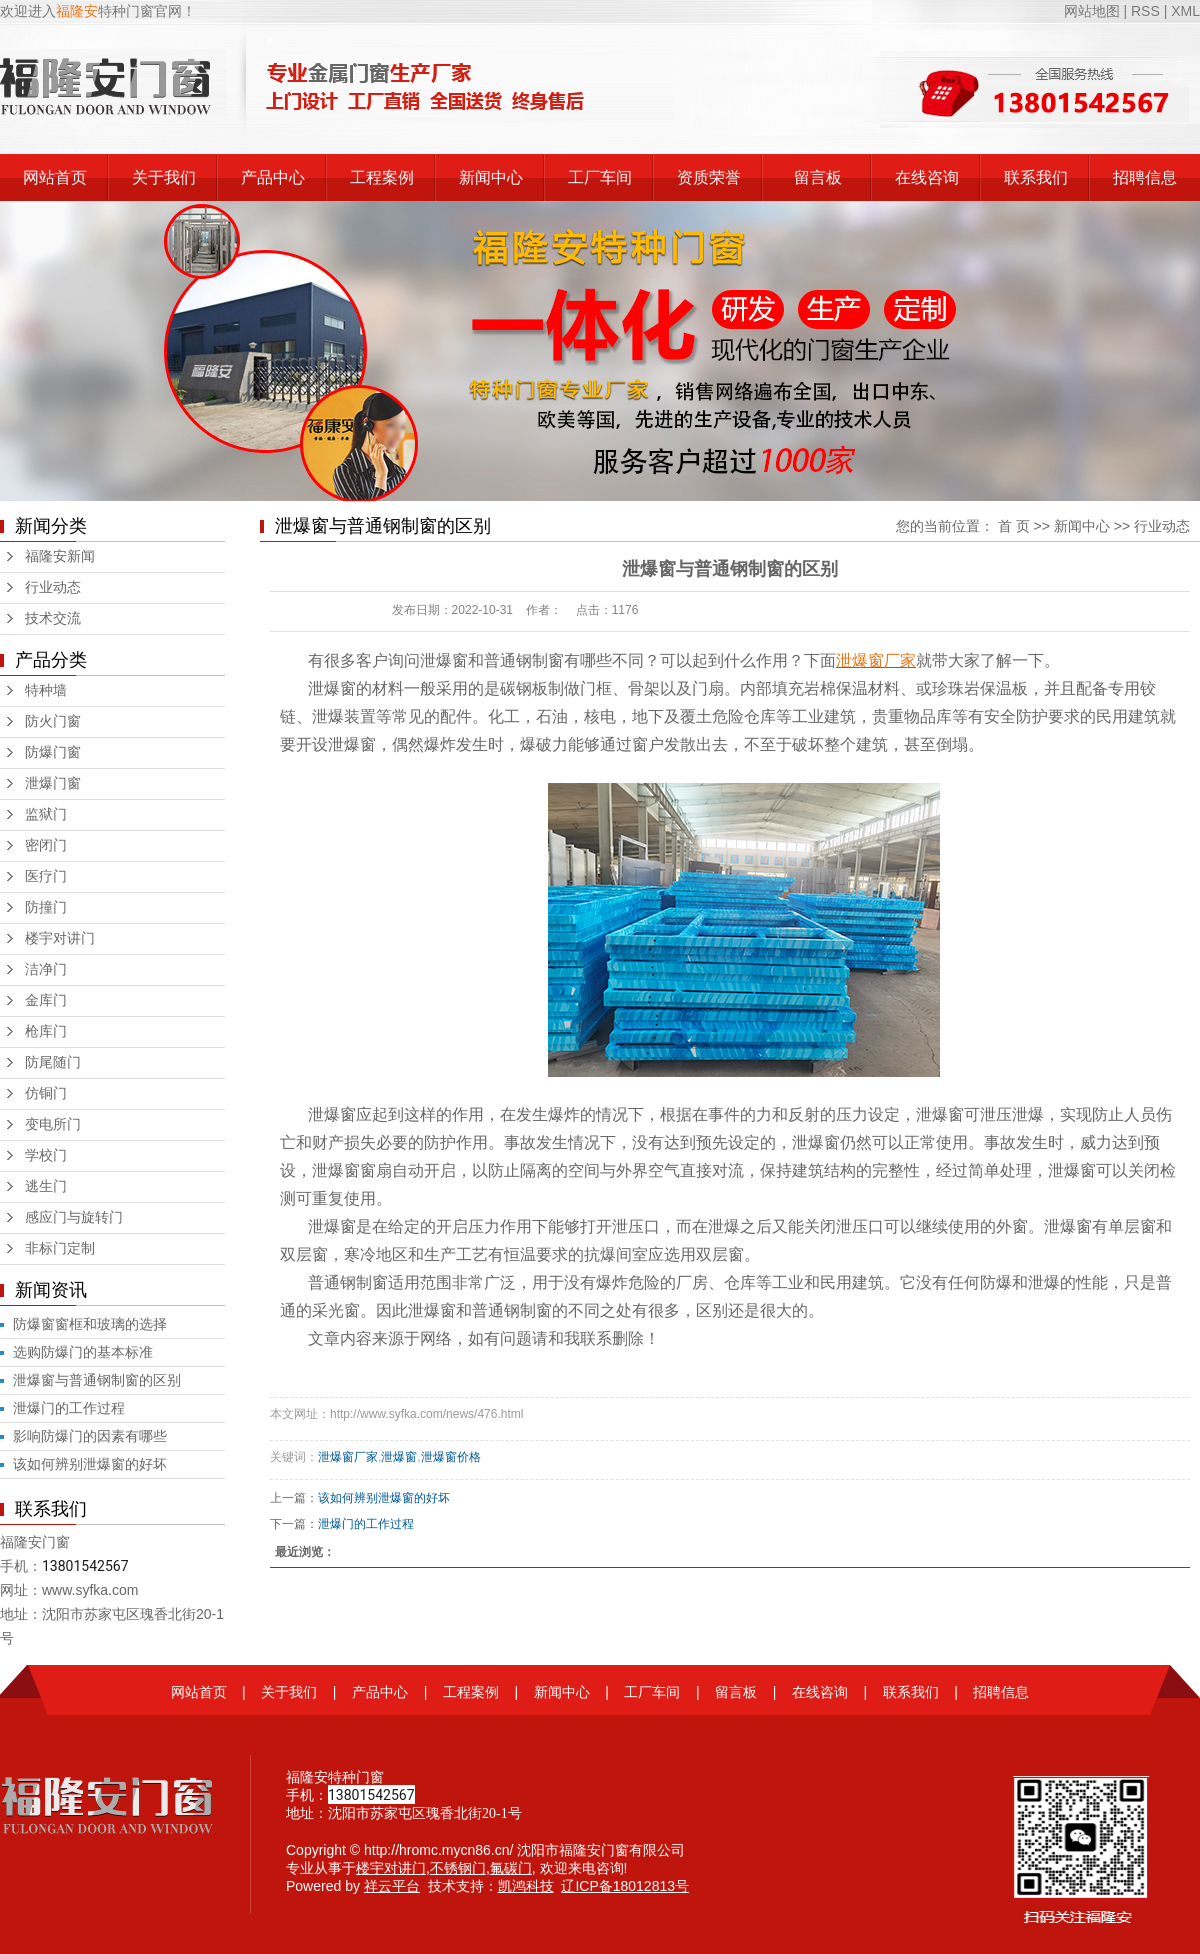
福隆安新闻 (60, 556)
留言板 (818, 177)
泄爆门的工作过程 (69, 1408)
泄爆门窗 (53, 783)
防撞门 (46, 907)
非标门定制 (60, 1248)
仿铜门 (46, 1093)
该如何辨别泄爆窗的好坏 (90, 1464)
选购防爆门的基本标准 (83, 1352)
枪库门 (46, 1031)
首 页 (1014, 526)
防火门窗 (53, 721)
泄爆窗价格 (451, 1457)
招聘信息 (1145, 177)
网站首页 (55, 177)
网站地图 (1094, 11)
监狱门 (46, 814)
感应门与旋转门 (74, 1217)
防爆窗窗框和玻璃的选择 (90, 1324)
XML (1185, 11)
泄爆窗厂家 (348, 1457)
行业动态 (53, 587)
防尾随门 (53, 1062)
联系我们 (1036, 177)
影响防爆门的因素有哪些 (90, 1436)
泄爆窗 (399, 1457)
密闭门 (46, 845)
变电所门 (53, 1124)
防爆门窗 (53, 752)
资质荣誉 (709, 177)
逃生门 (46, 1186)
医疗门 (46, 876)
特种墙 (46, 690)
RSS (1145, 11)
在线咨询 (927, 177)
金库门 (46, 1000)
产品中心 (273, 177)
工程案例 (382, 177)
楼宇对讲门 (60, 938)
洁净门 (46, 969)
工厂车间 (600, 177)
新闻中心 (491, 177)
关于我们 (164, 177)
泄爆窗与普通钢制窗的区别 (97, 1380)
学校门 (46, 1155)
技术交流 (53, 618)
